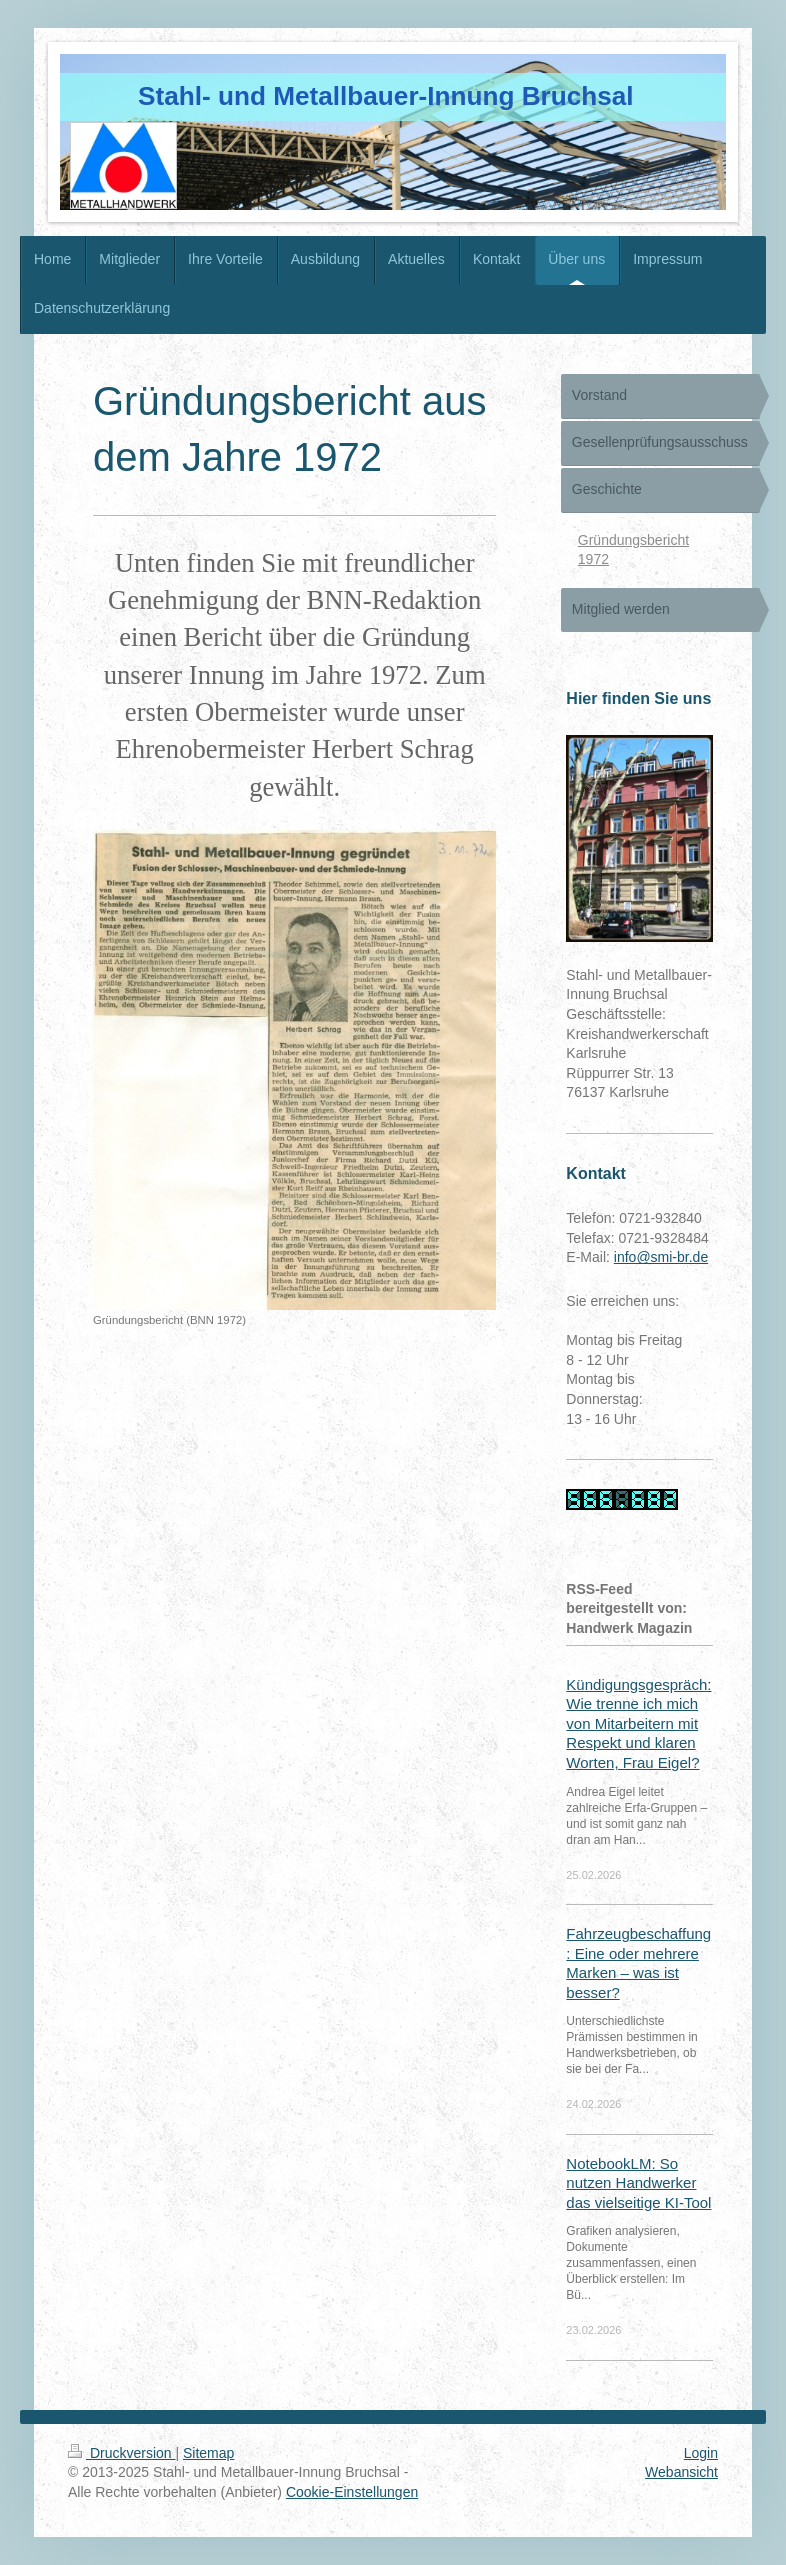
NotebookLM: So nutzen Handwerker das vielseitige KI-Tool (638, 2183)
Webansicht (681, 2472)
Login (701, 2453)
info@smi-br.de (661, 1257)
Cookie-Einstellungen (352, 2492)
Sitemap (208, 2453)
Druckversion (121, 2453)
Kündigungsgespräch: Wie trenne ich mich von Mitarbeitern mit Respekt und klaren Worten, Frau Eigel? (638, 1723)
